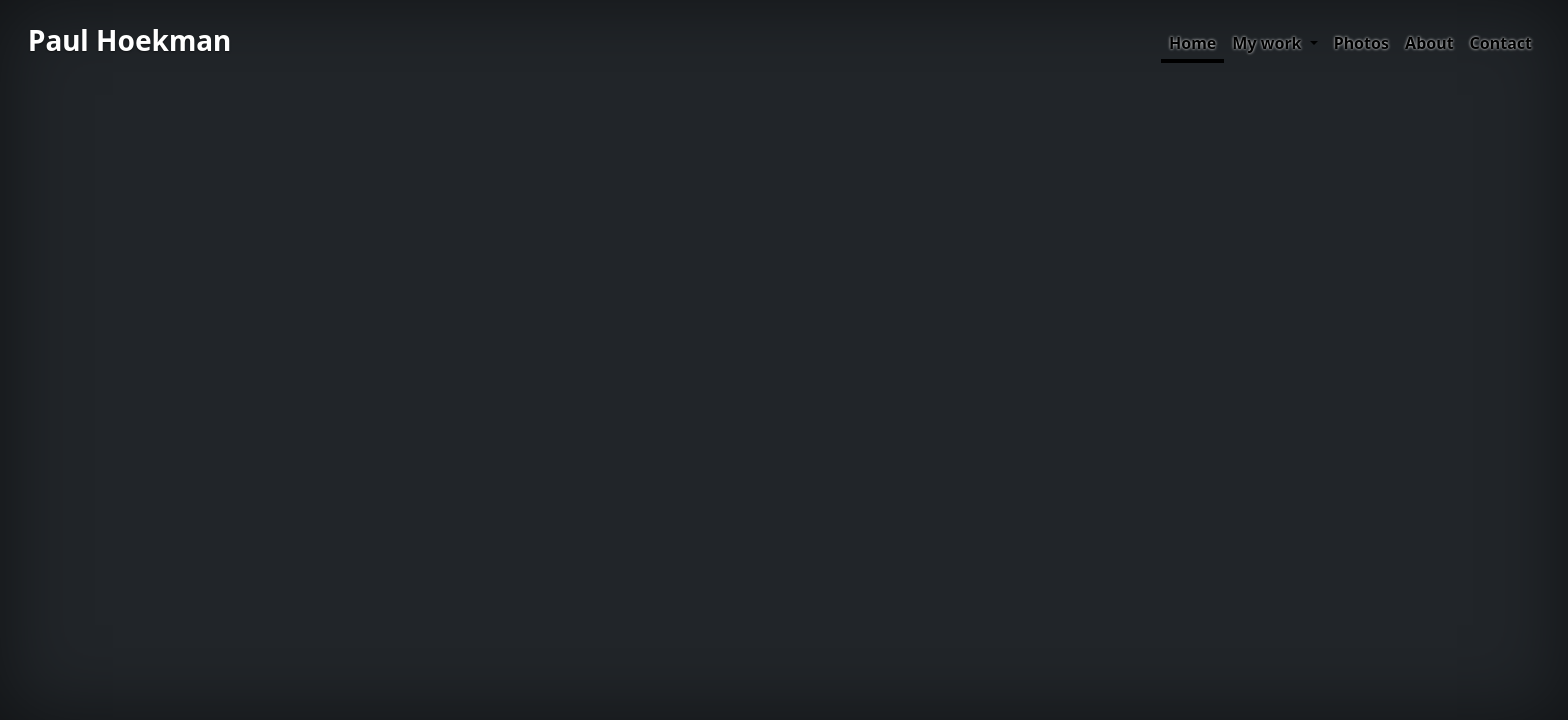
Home (1192, 43)
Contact (1501, 43)
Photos (1361, 43)
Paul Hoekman (129, 40)
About (1429, 43)
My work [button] (1268, 43)
